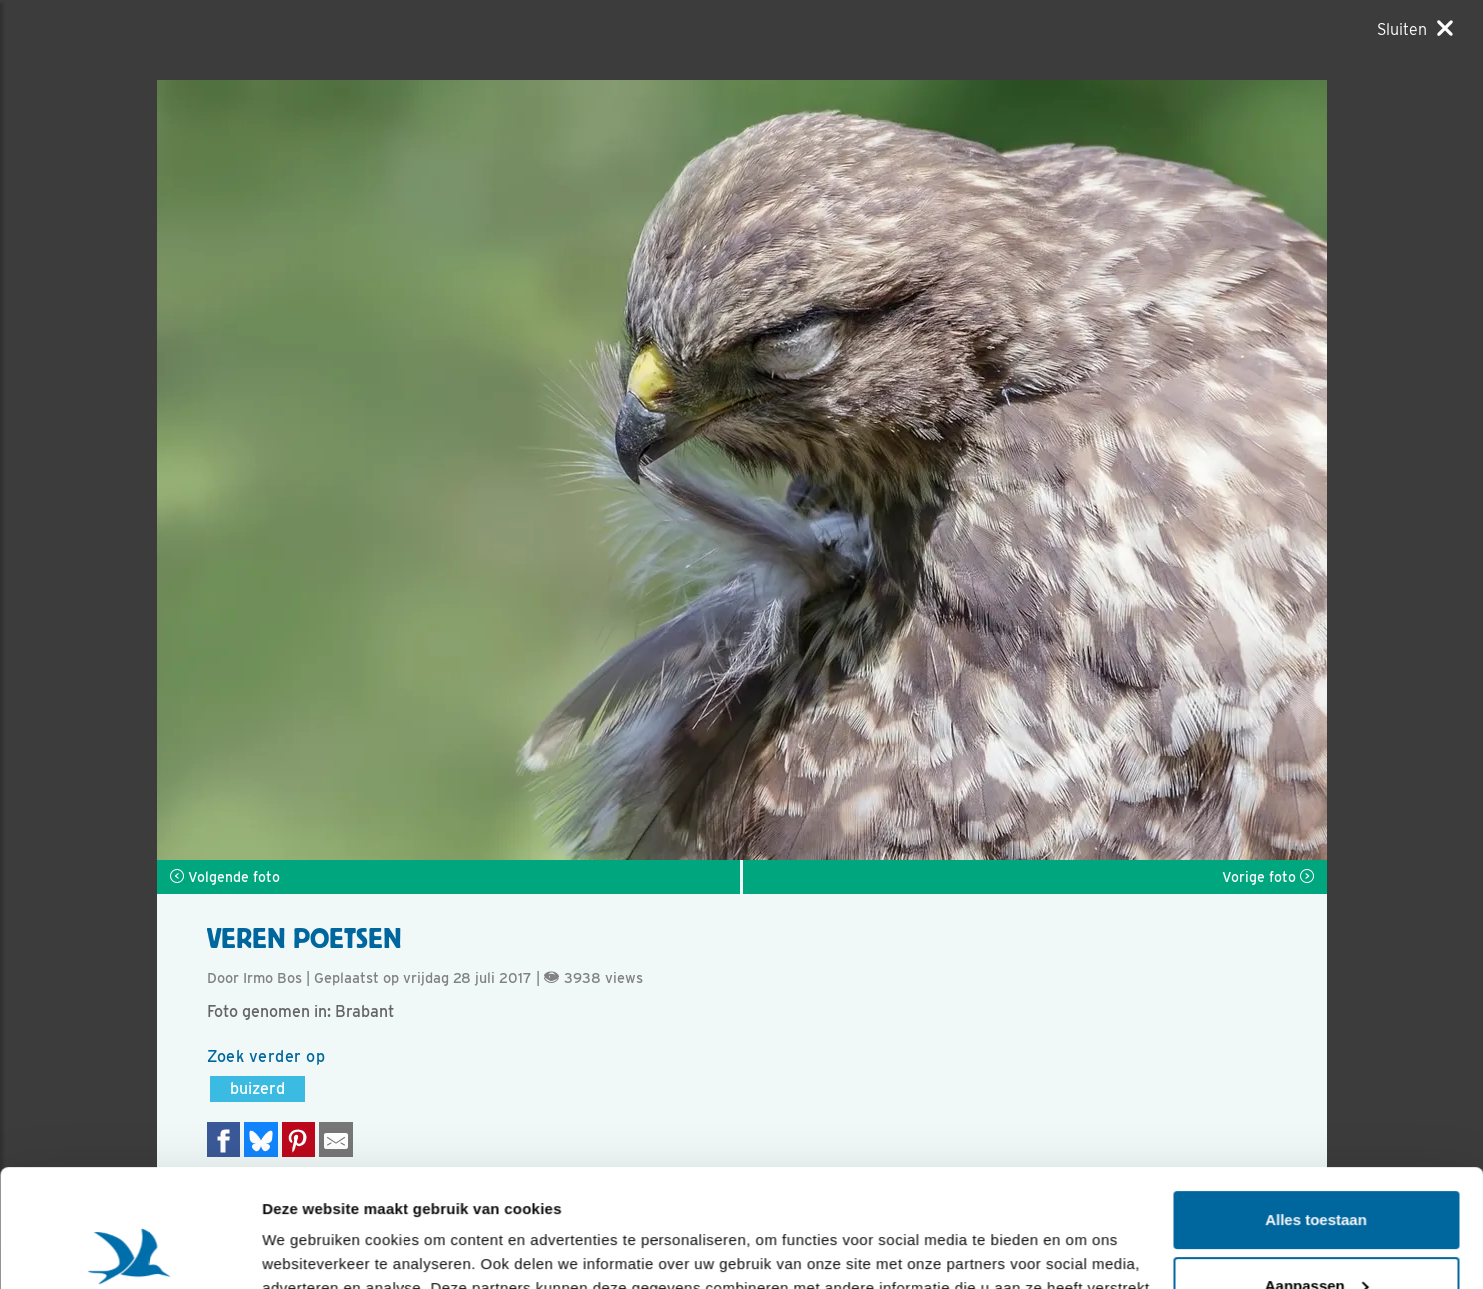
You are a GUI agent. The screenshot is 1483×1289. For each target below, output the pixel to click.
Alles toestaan (1316, 1102)
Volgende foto (225, 877)
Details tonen (309, 1249)
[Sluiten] (1415, 29)
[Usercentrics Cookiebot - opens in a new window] (129, 1250)
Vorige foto (1268, 877)
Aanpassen (1317, 1167)
